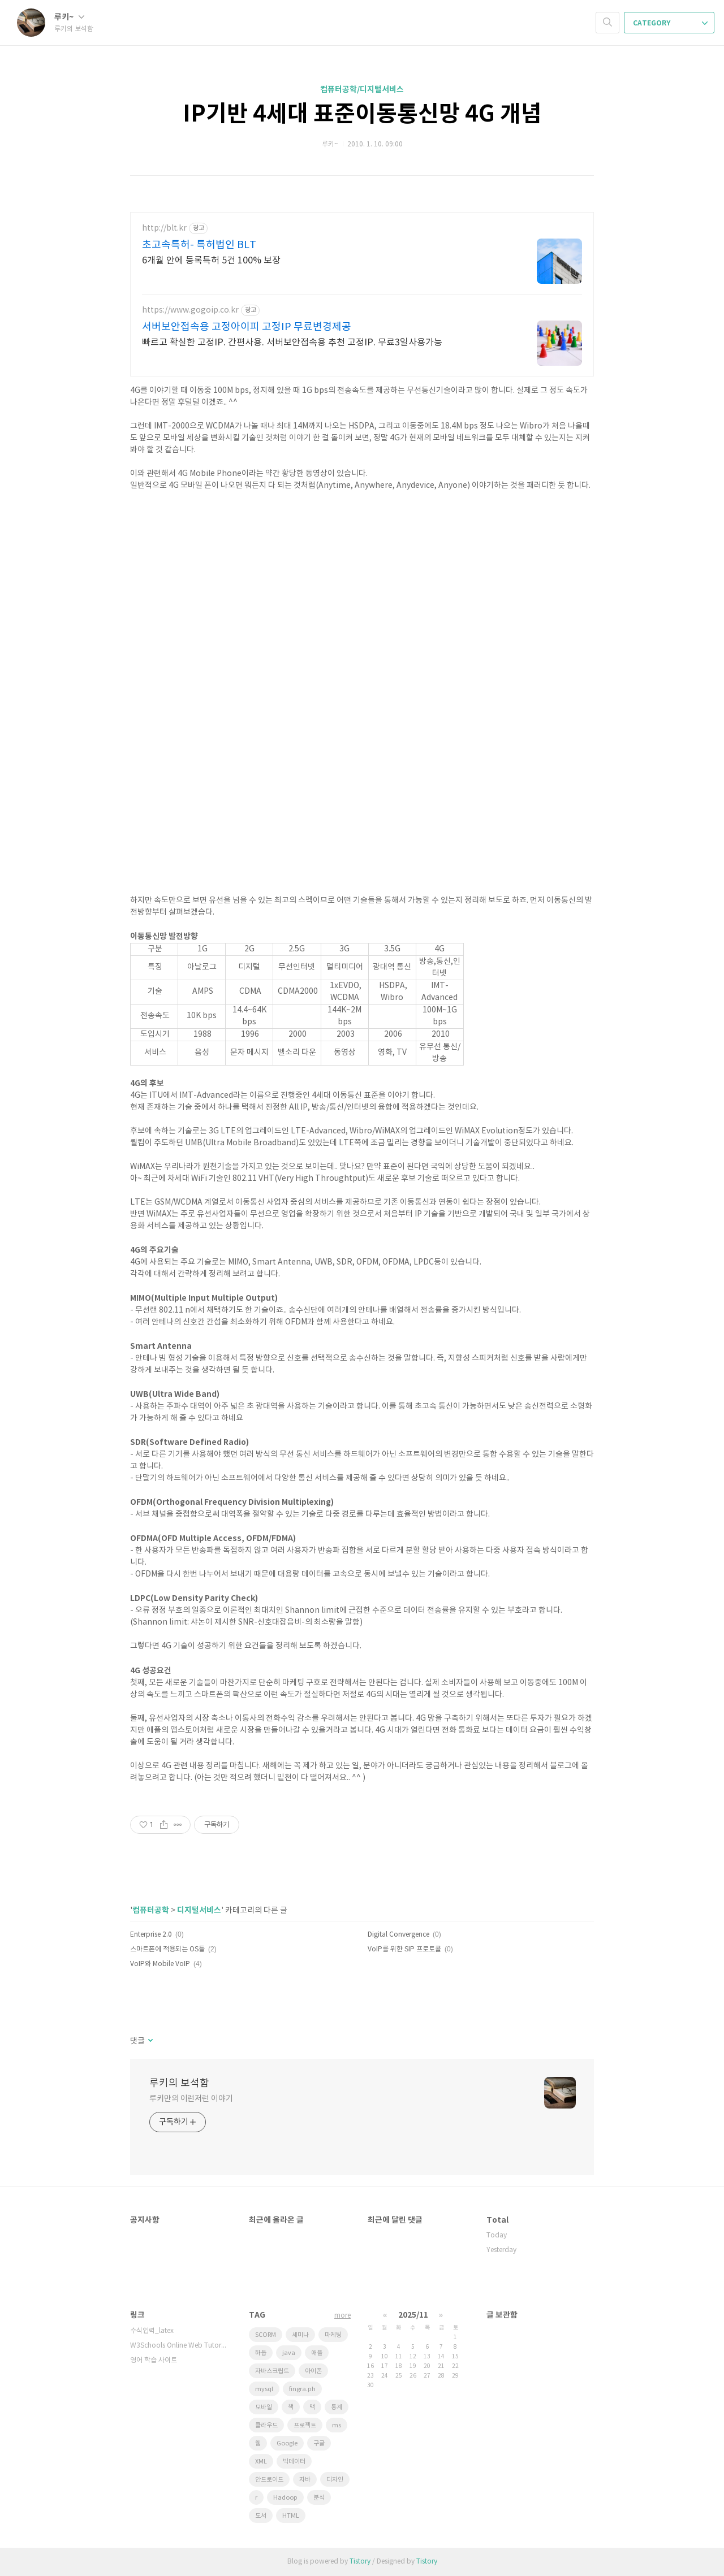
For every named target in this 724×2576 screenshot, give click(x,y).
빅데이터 (294, 2461)
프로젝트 (305, 2425)
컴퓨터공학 (150, 1910)
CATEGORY (670, 23)
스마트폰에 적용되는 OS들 (167, 1949)
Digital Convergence (398, 1934)
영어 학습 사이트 (153, 2360)
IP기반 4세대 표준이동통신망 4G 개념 (362, 114)
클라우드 (266, 2425)
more (342, 2315)
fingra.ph (302, 2389)
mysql (264, 2389)
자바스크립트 (272, 2371)
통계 (336, 2407)
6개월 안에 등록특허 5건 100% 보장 (211, 261)
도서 (260, 2515)
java (288, 2353)
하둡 (260, 2353)
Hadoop (285, 2497)
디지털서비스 (199, 1910)
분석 (319, 2497)
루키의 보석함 (179, 2083)
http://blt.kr (164, 228)
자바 (305, 2479)
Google (287, 2443)
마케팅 (333, 2335)
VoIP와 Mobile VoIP (160, 1964)
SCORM (265, 2335)
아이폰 (313, 2371)
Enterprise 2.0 (151, 1934)
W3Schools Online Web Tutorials (178, 2345)
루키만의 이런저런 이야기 (191, 2098)
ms (336, 2425)
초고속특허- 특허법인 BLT (199, 245)
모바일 (263, 2407)
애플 (316, 2353)
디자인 (334, 2479)
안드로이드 (269, 2479)
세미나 (300, 2335)
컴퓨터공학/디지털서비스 (362, 89)
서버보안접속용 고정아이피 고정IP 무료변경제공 (246, 327)
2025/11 (413, 2315)
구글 (319, 2443)
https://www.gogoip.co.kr (190, 310)
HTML (290, 2515)
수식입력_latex (152, 2331)
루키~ (69, 17)
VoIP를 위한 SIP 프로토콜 (404, 1949)
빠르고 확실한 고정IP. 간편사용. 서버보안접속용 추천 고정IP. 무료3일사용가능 (292, 342)
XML (261, 2461)
